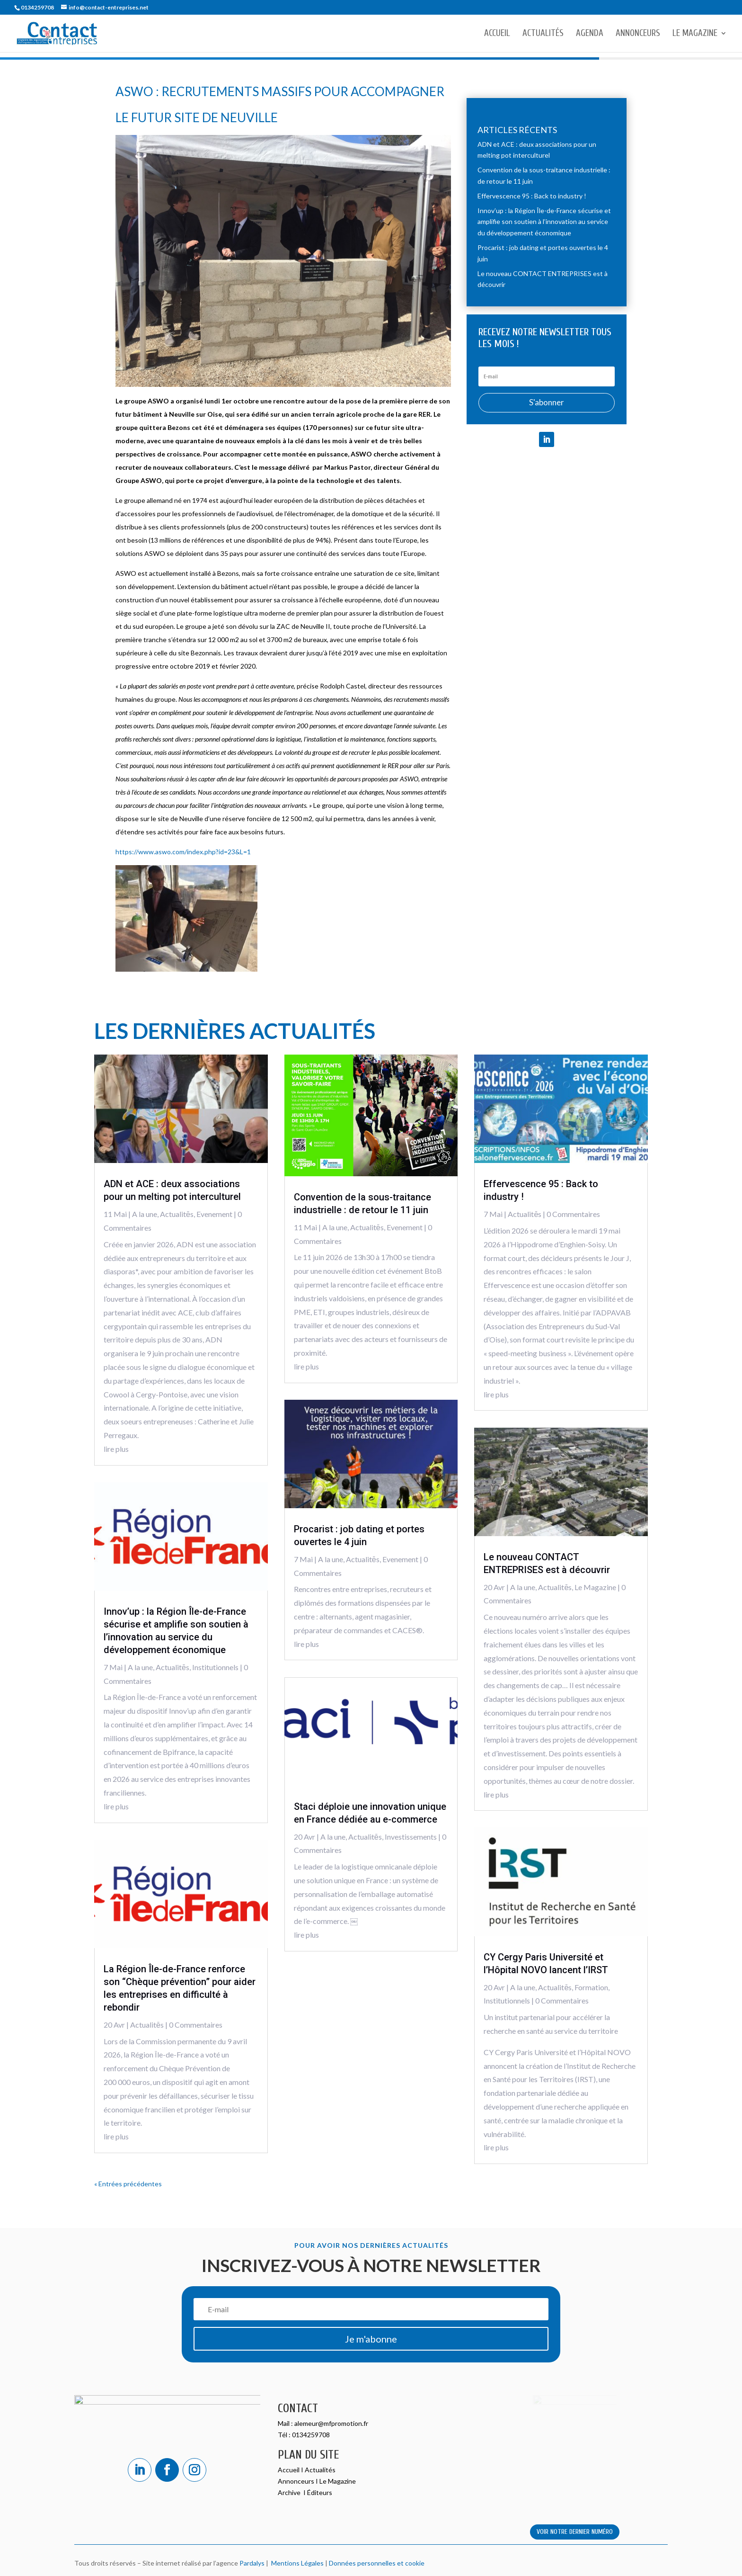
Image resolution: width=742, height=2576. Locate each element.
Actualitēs (177, 1213)
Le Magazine (694, 34)
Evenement (214, 1213)
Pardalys (252, 2563)
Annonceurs (638, 34)
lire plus (116, 1448)
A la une (144, 1213)
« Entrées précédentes (128, 2184)
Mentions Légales (296, 2563)
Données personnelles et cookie (376, 2563)
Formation (591, 1987)
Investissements (411, 1836)
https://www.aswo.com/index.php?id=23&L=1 (183, 852)
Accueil (497, 34)
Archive (290, 2492)
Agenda (589, 34)
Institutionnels (215, 1667)
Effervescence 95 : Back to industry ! (531, 196)
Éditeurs (319, 2492)
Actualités (543, 34)
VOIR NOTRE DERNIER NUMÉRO (575, 2532)
